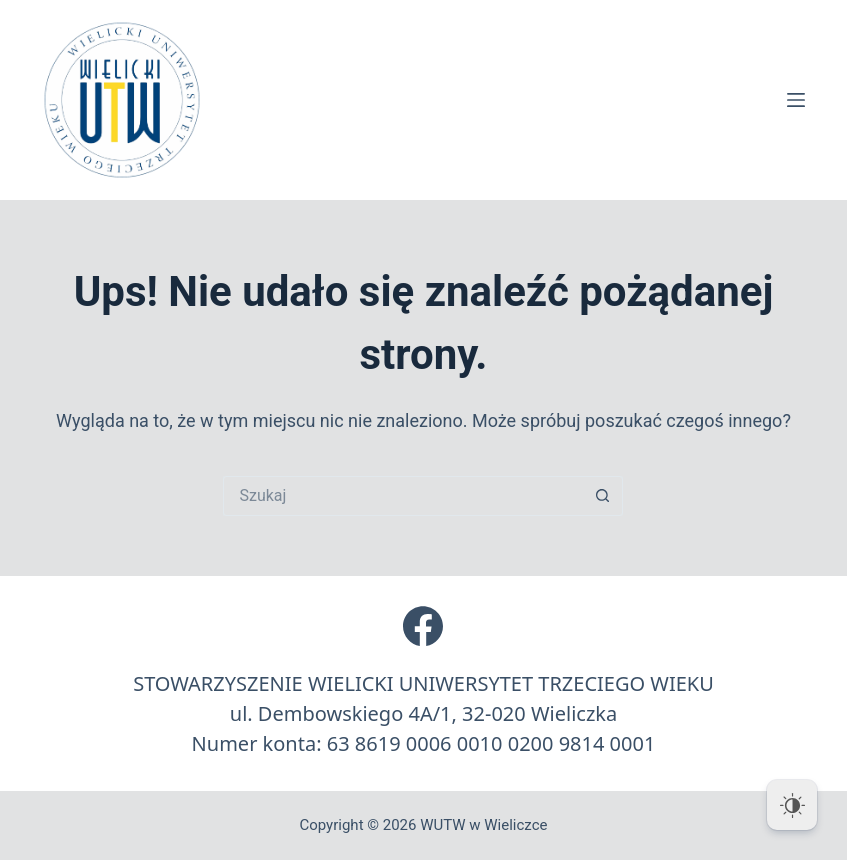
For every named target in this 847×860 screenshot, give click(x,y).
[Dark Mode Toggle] (792, 805)
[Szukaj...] (403, 496)
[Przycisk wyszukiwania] (603, 496)
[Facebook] (423, 626)
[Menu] (796, 100)
